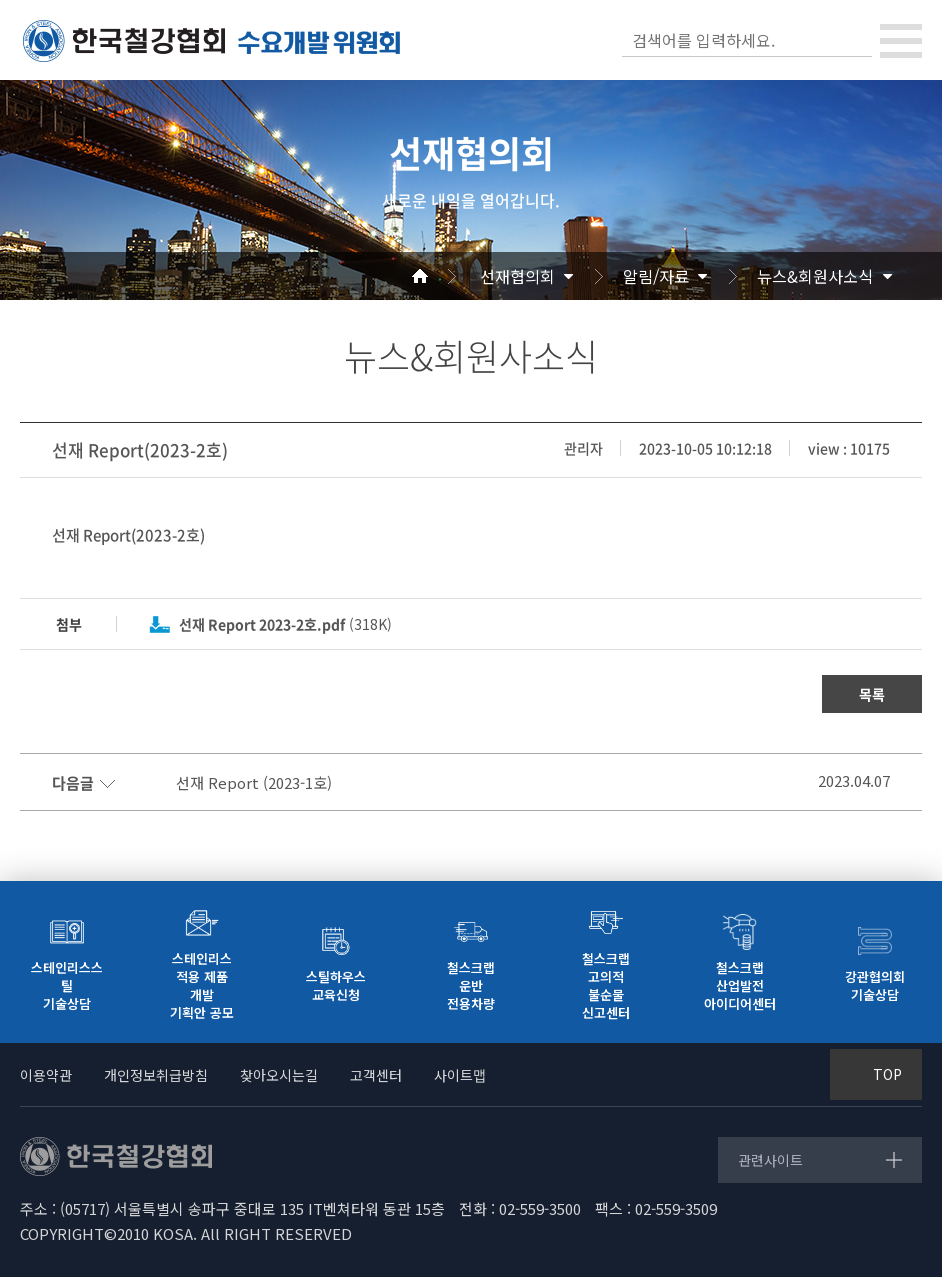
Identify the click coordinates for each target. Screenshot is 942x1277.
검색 (855, 40)
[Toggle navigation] (901, 41)
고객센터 (376, 1075)
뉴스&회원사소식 (815, 276)
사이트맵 (460, 1075)
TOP (887, 1074)
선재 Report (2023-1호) (254, 783)
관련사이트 (770, 1160)
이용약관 (46, 1075)
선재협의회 (517, 276)
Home (444, 276)
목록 (872, 694)
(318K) (285, 624)
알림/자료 (656, 276)
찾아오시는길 (279, 1075)
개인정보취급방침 (156, 1075)
